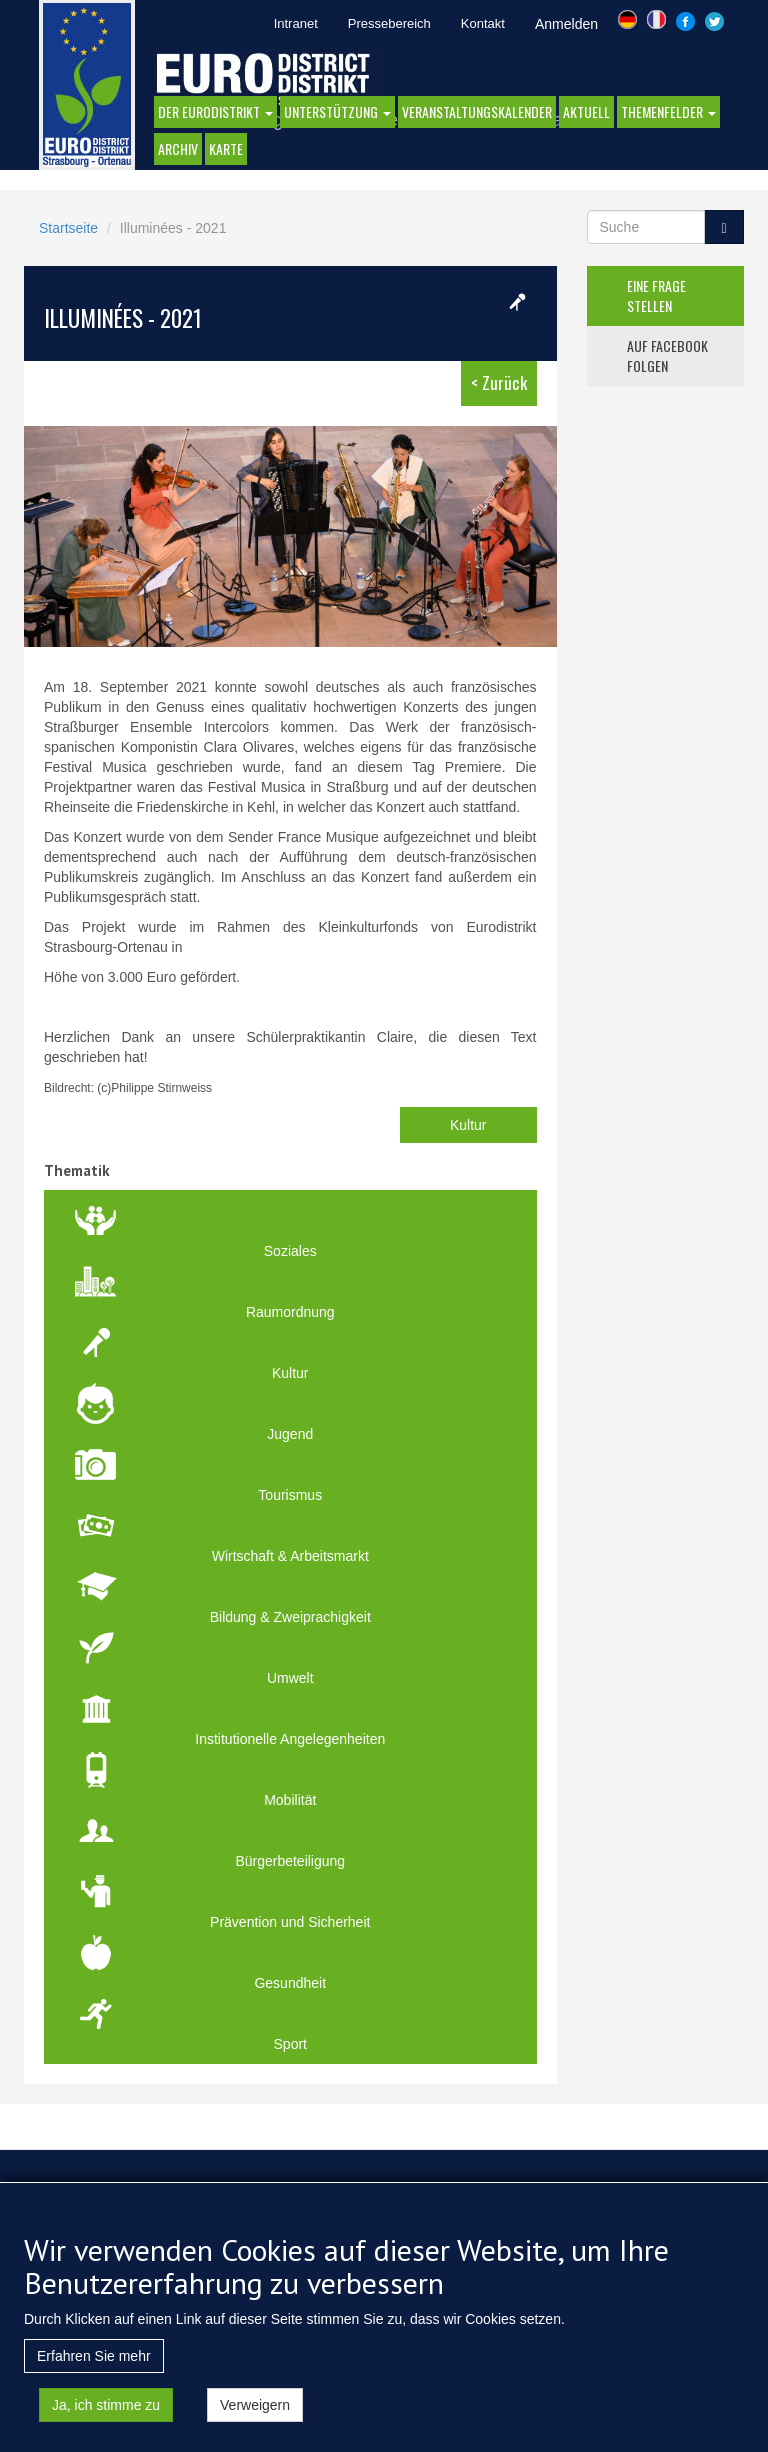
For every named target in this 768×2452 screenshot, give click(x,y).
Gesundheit (290, 1983)
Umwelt (290, 1678)
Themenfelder (668, 111)
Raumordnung (290, 1312)
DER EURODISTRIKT (215, 111)
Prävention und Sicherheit (290, 1922)
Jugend (290, 1434)
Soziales (290, 1251)
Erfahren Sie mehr (94, 2372)
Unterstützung (337, 111)
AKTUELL (586, 111)
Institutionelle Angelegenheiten (290, 1739)
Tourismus (290, 1495)
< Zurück (499, 382)
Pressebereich (389, 23)
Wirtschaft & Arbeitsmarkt (290, 1556)
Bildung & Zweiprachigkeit (290, 1617)
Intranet (296, 23)
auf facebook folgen (667, 355)
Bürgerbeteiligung (290, 1861)
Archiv (178, 148)
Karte (226, 148)
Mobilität (290, 1800)
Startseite (68, 228)
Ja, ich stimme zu (106, 2421)
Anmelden (566, 24)
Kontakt (483, 23)
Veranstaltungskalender (477, 111)
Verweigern (255, 2421)
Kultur (468, 1125)
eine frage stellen (656, 295)
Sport (290, 2044)
